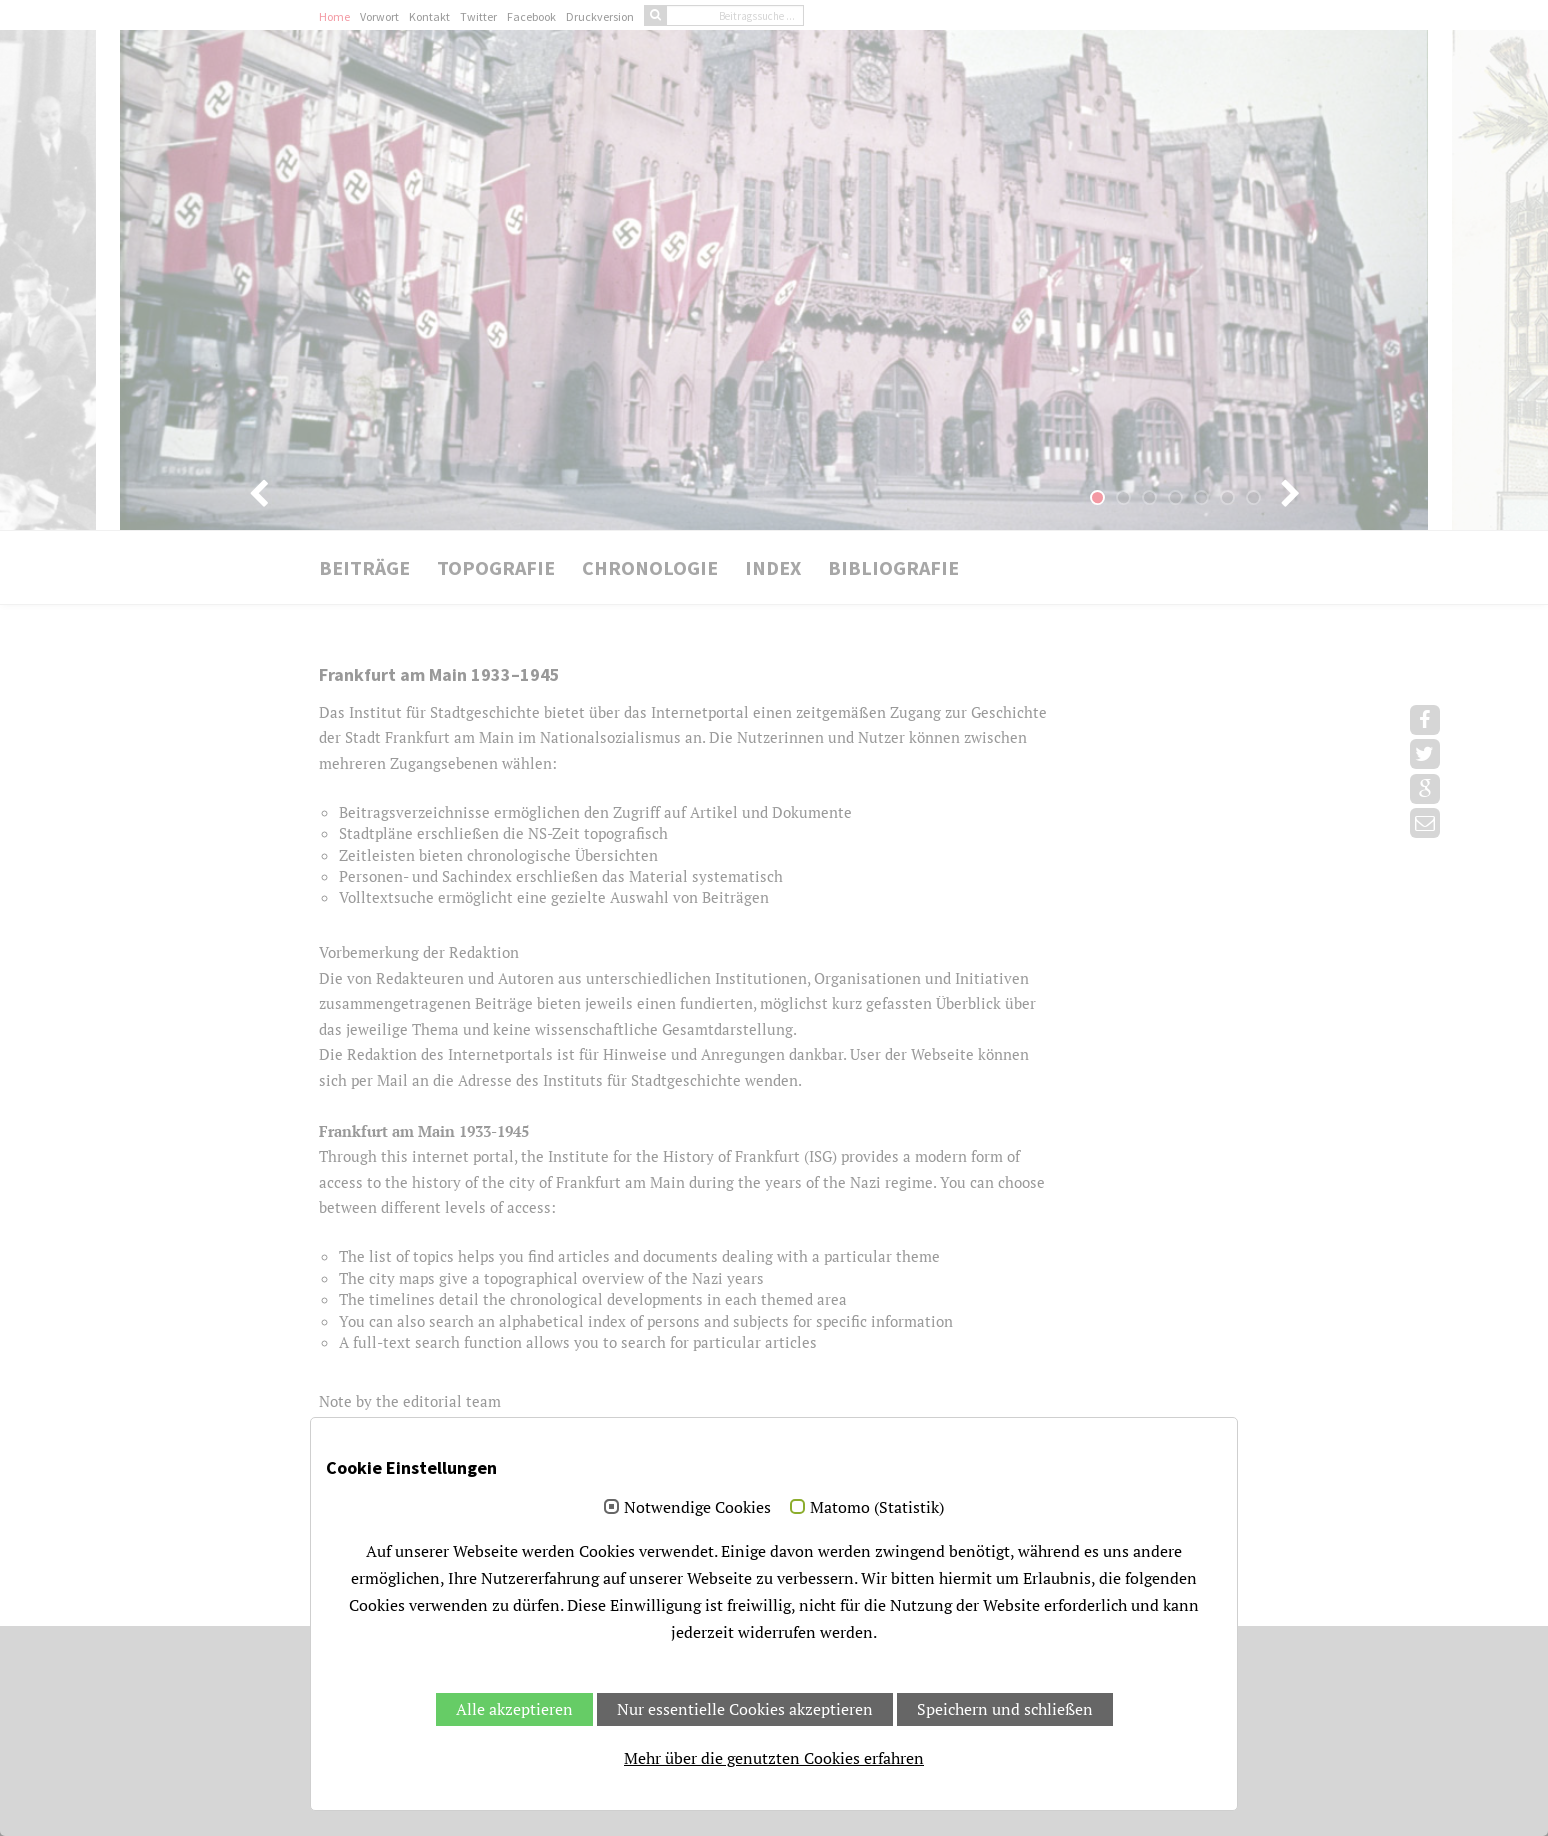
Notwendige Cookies (697, 1508)
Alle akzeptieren (514, 1709)
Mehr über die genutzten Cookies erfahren (774, 1758)
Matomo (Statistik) (877, 1508)
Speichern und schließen (1005, 1709)
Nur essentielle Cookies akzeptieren (745, 1709)
